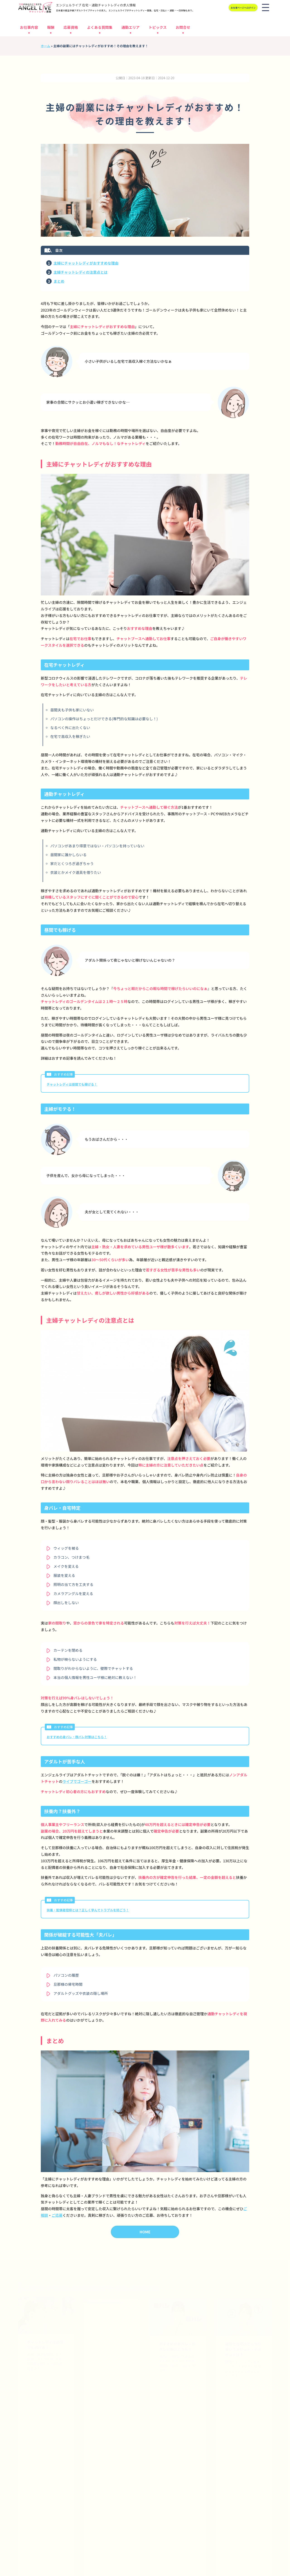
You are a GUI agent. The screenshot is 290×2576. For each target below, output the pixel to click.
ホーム (45, 46)
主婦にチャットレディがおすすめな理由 (85, 263)
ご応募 (57, 2215)
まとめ (58, 281)
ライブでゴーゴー (77, 1781)
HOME (145, 2240)
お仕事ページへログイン (235, 8)
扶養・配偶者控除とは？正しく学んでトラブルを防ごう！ (88, 1910)
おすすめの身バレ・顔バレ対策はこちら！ (77, 1737)
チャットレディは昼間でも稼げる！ (72, 1084)
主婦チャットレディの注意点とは (80, 272)
